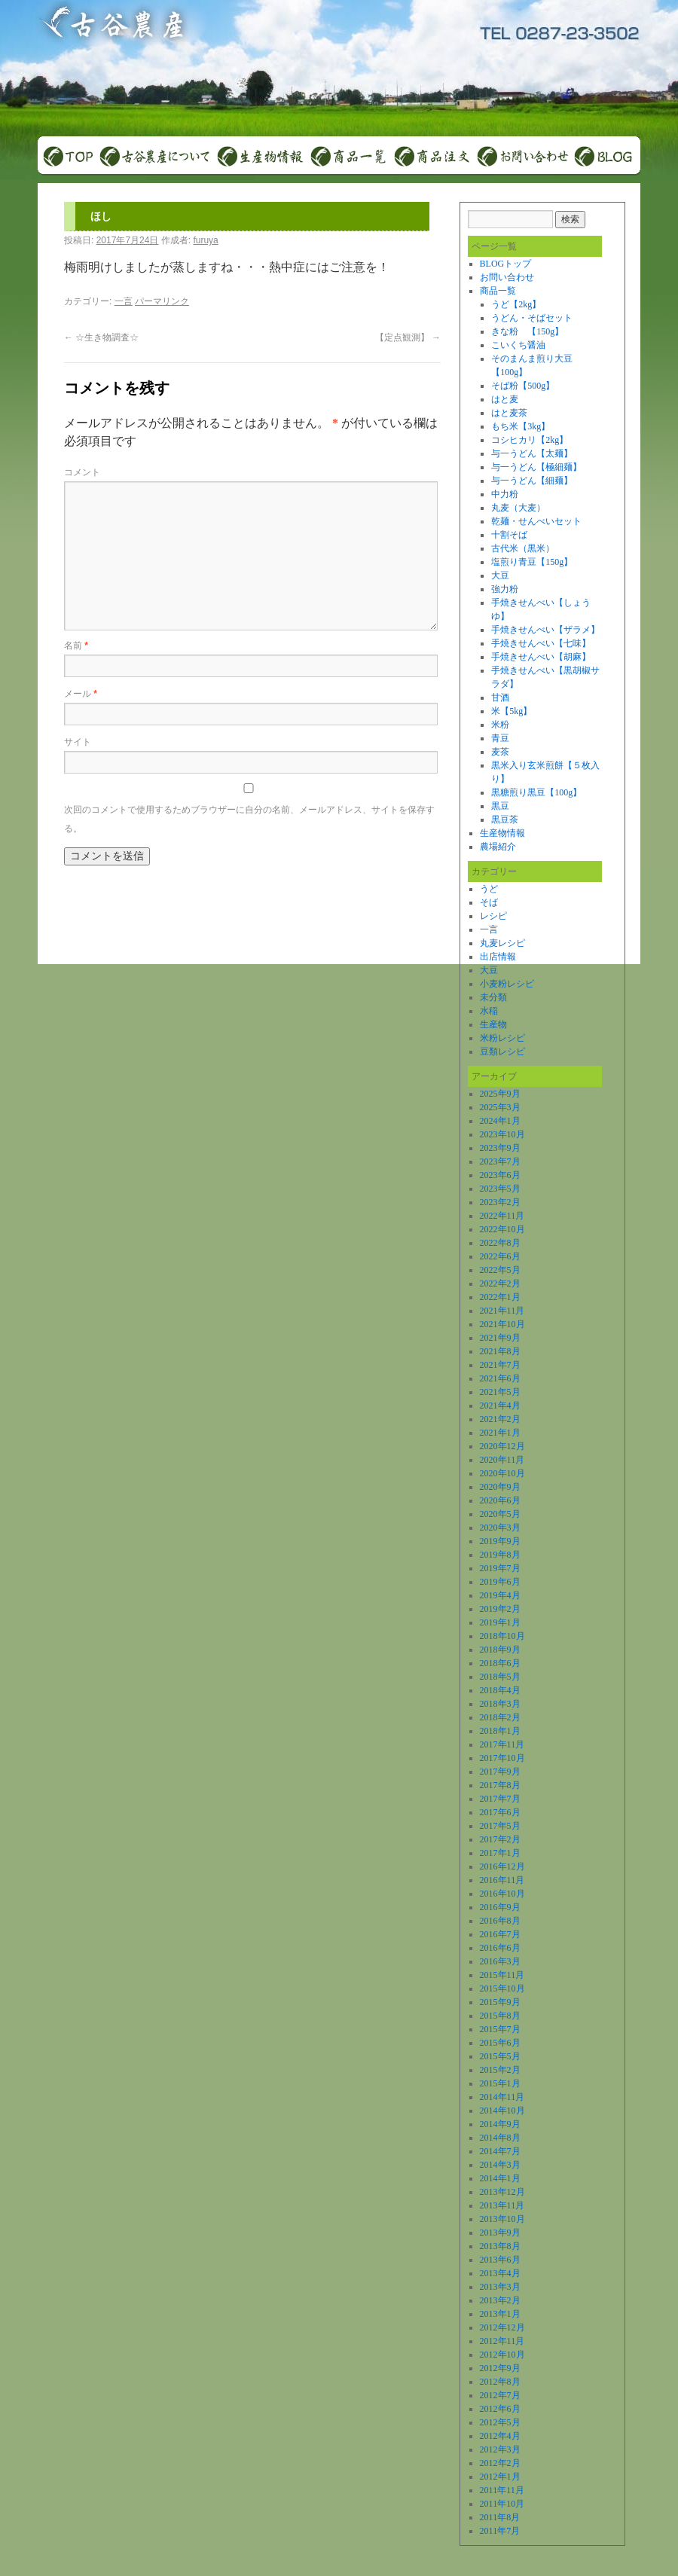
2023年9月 (500, 1148)
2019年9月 (500, 1541)
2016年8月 (500, 1920)
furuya (205, 240)
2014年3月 (500, 2164)
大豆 (500, 575)
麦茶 (500, 751)
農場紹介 (498, 846)
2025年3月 (500, 1107)
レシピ (493, 916)
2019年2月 (500, 1609)
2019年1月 (500, 1622)
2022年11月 (502, 1215)
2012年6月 (500, 2409)
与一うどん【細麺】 (532, 480)
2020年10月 (502, 1473)
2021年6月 (500, 1378)
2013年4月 (500, 2273)
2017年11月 (502, 1744)
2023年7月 (500, 1161)
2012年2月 (500, 2463)
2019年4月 (500, 1595)
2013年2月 (500, 2300)
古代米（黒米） (522, 548)
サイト (77, 742)
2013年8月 (500, 2246)
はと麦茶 (509, 412)
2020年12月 (502, 1446)
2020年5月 (500, 1514)
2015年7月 (500, 2029)
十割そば (509, 535)
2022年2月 (500, 1283)
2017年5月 (500, 1826)
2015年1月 (500, 2083)
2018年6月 (500, 1663)
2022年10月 (502, 1229)
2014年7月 (500, 2151)
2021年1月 (500, 1432)
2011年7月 (500, 2531)
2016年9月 (500, 1907)
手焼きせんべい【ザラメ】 (545, 629)
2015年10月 (502, 1988)
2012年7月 (500, 2395)
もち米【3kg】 (520, 426)
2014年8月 (500, 2137)
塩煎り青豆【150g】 (532, 562)
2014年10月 (502, 2110)
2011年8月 (500, 2517)
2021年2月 (500, 1419)
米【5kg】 (511, 711)
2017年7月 (500, 1798)
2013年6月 (500, 2259)
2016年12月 (502, 1866)
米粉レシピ (502, 1038)
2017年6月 (500, 1812)
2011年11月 (502, 2490)
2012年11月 (502, 2341)
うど (489, 889)
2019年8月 (500, 1554)
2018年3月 (500, 1704)
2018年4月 (500, 1690)
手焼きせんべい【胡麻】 (541, 657)
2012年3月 (500, 2449)
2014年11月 (502, 2097)
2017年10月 (502, 1758)
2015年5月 (500, 2056)
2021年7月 (500, 1365)
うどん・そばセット (532, 318)
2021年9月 (500, 1337)
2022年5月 (500, 1270)
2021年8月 (500, 1351)
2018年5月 (500, 1676)
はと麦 (504, 399)
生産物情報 (502, 833)
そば (489, 902)
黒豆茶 (504, 819)
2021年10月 (502, 1324)
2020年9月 (500, 1487)
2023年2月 (500, 1202)
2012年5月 (500, 2422)
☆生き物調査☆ (101, 337)
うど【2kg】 (516, 304)
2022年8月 (500, 1243)
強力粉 (504, 589)
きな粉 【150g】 (527, 331)
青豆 (500, 738)
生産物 (493, 1024)
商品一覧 (498, 290)
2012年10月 (502, 2354)
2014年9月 (500, 2124)
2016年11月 (502, 1880)
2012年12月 (502, 2327)
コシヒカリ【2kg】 (529, 440)
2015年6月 (500, 2042)
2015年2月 (500, 2070)
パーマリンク (162, 301)
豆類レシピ (502, 1051)
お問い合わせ (507, 277)
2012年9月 (500, 2368)
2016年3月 (500, 1961)
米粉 (500, 724)
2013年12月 (502, 2192)
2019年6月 (500, 1581)
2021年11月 (502, 1310)
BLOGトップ (506, 263)
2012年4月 (500, 2436)
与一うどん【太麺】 (532, 453)
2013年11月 (502, 2205)
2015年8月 (500, 2015)
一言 (124, 301)
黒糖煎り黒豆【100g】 (536, 792)
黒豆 (500, 806)
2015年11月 (502, 1975)
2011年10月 (502, 2503)
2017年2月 (500, 1839)
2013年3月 (500, 2286)
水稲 (489, 1011)
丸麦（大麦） (518, 507)
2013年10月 (502, 2219)
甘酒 (500, 697)
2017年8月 (500, 1785)
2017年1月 (500, 1853)
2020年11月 (502, 1459)
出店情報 (498, 956)
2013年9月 (500, 2232)
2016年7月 (500, 1934)
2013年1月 (500, 2314)
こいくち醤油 (518, 345)
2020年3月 (500, 1527)
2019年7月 (500, 1568)
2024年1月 (500, 1121)
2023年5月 (500, 1188)
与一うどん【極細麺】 (536, 467)
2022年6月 (500, 1256)
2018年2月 (500, 1717)
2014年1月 (500, 2178)
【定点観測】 (408, 337)
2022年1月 (500, 1297)
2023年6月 (500, 1175)
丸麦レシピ (502, 943)
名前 (76, 645)
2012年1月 (500, 2476)
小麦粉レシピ (507, 983)
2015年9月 (500, 2002)
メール (80, 693)
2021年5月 (500, 1392)
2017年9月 (500, 1771)
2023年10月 (502, 1134)
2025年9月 (500, 1093)
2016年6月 (500, 1948)
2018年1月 (500, 1731)
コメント (82, 472)
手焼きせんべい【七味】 (541, 643)
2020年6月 (500, 1500)
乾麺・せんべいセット (536, 521)
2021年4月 (500, 1405)
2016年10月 (502, 1893)
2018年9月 (500, 1649)
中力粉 (504, 494)
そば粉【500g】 (522, 385)
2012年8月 (500, 2381)
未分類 (493, 997)
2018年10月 (502, 1636)
